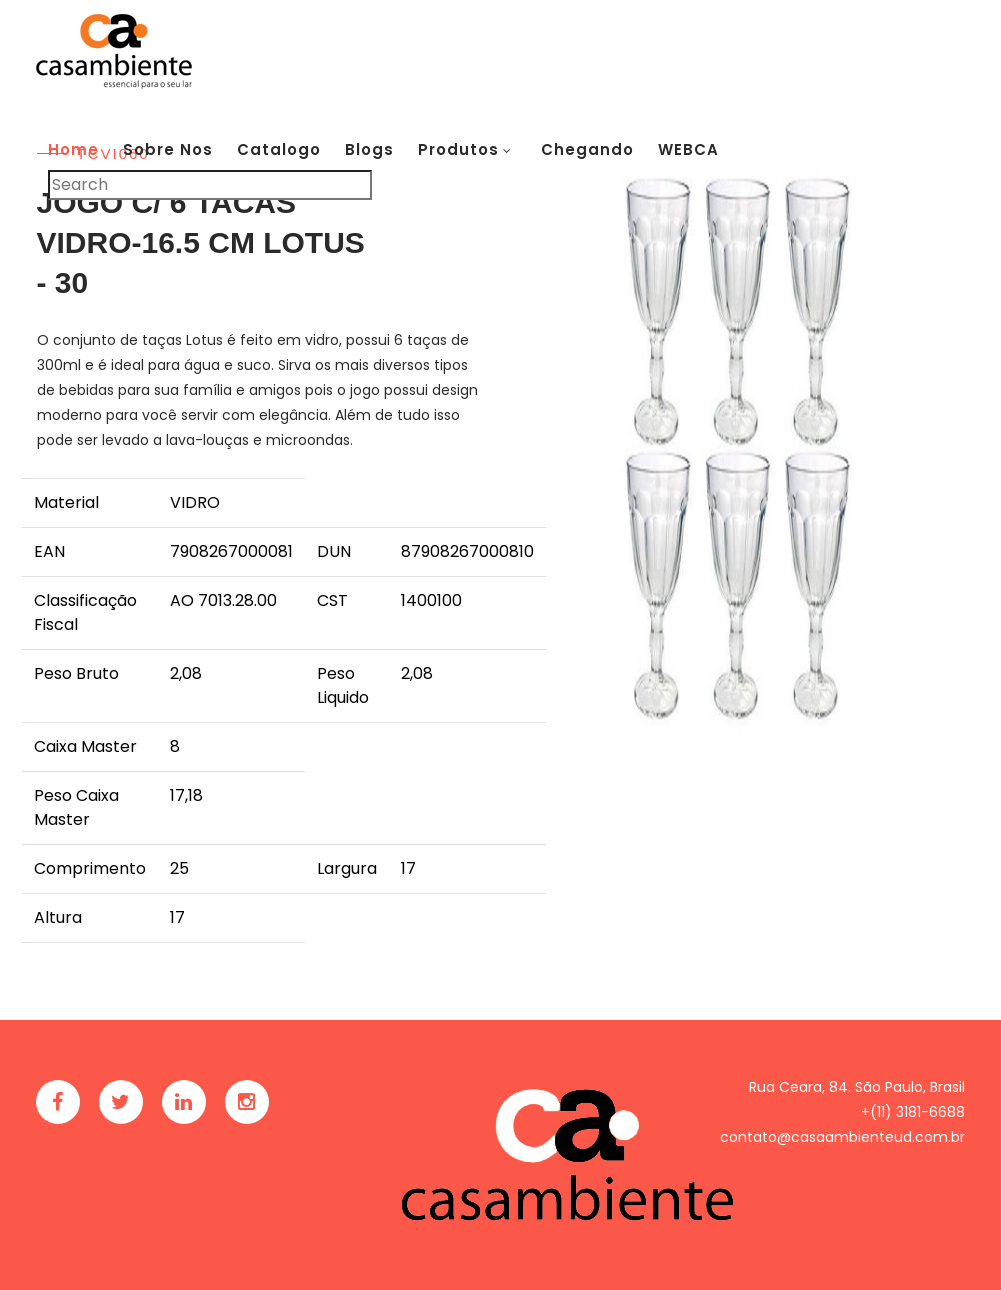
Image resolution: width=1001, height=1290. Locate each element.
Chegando (587, 149)
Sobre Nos (168, 149)
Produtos (458, 149)
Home (73, 149)
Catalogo (279, 149)
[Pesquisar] (210, 185)
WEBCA (688, 149)
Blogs (369, 149)
